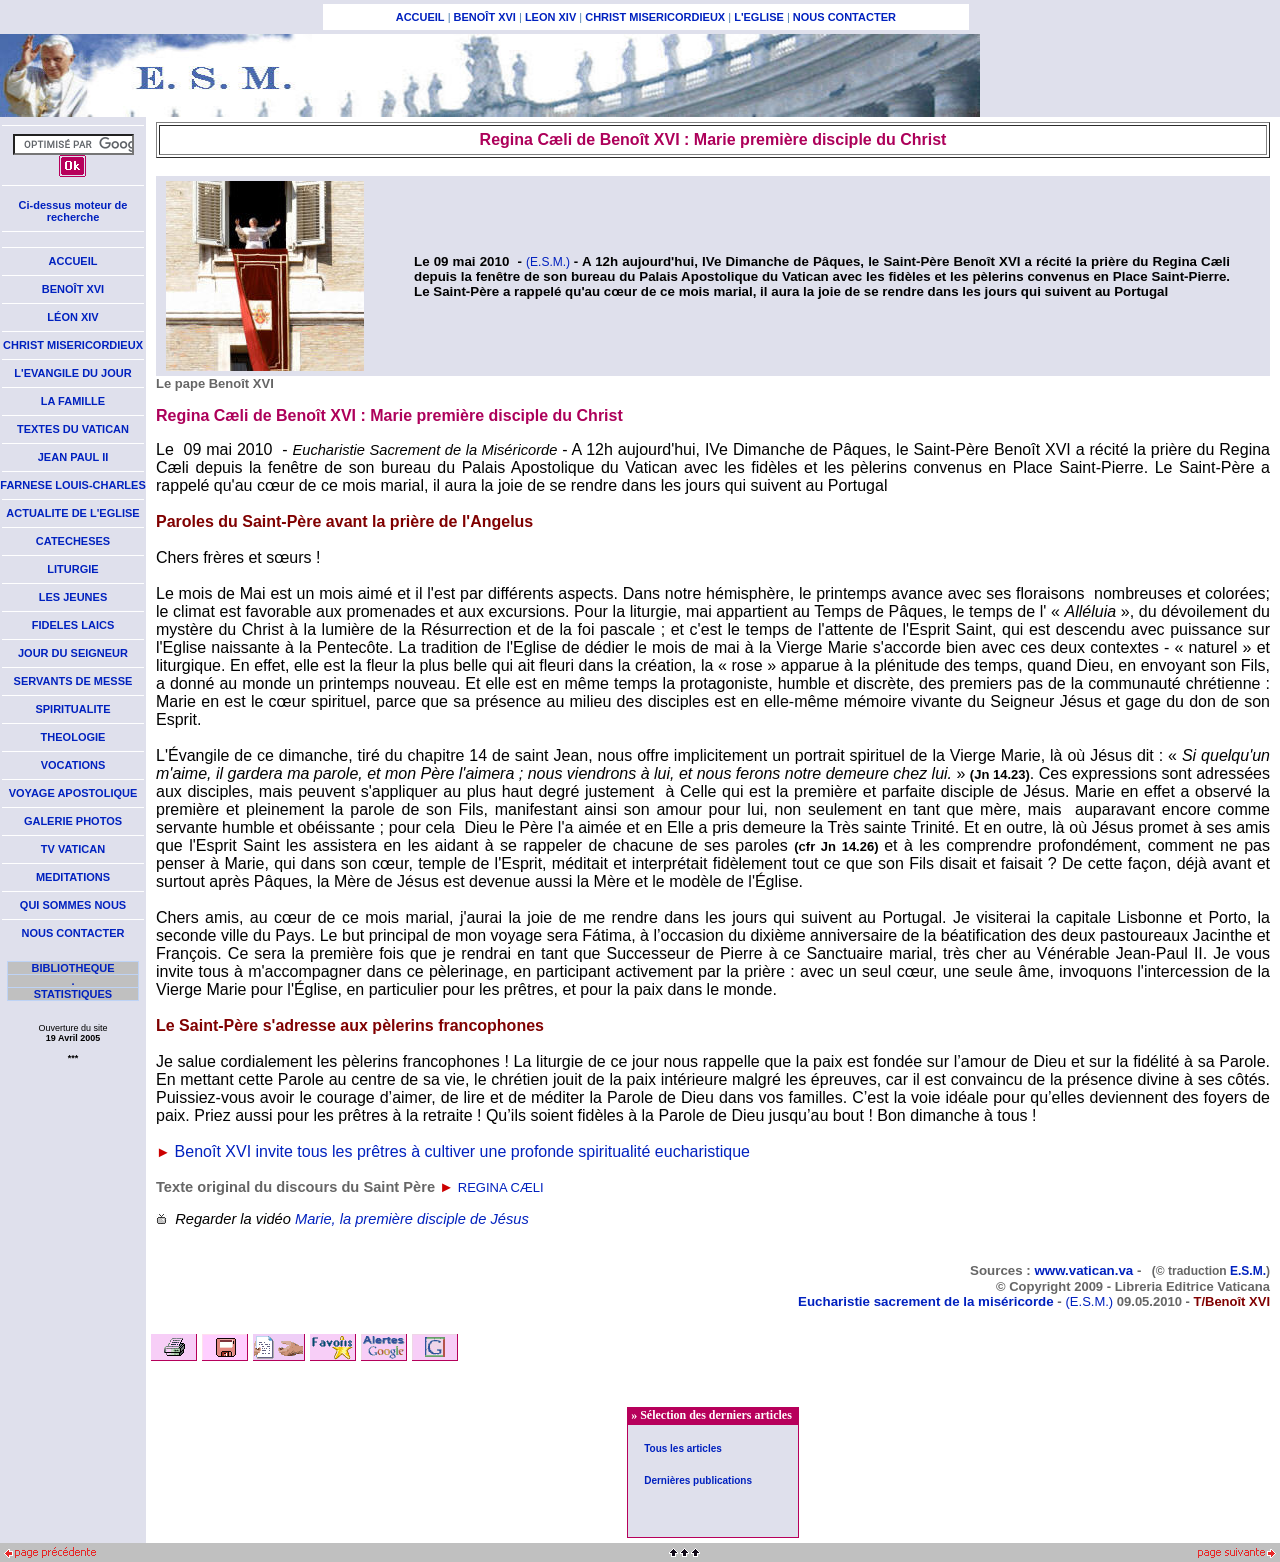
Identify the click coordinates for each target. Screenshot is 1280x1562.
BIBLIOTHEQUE (72, 968)
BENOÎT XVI (485, 17)
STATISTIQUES (73, 994)
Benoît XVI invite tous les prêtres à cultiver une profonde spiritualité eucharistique (462, 1151)
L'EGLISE (759, 17)
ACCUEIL (420, 17)
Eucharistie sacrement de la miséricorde (926, 1301)
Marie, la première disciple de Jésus (412, 1219)
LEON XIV (550, 17)
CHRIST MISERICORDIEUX (655, 17)
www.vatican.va (1083, 1270)
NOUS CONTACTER (844, 17)
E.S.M (1246, 1271)
